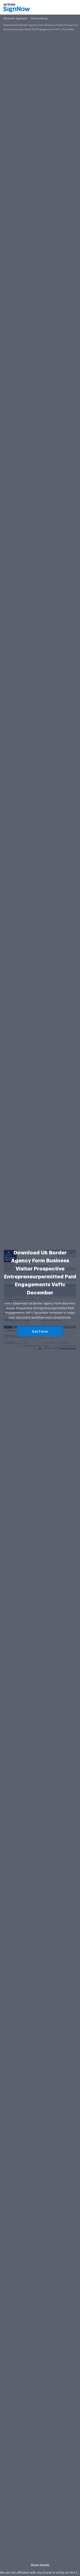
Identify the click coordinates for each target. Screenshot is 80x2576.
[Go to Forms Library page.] (39, 18)
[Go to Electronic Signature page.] (15, 18)
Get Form (40, 1331)
